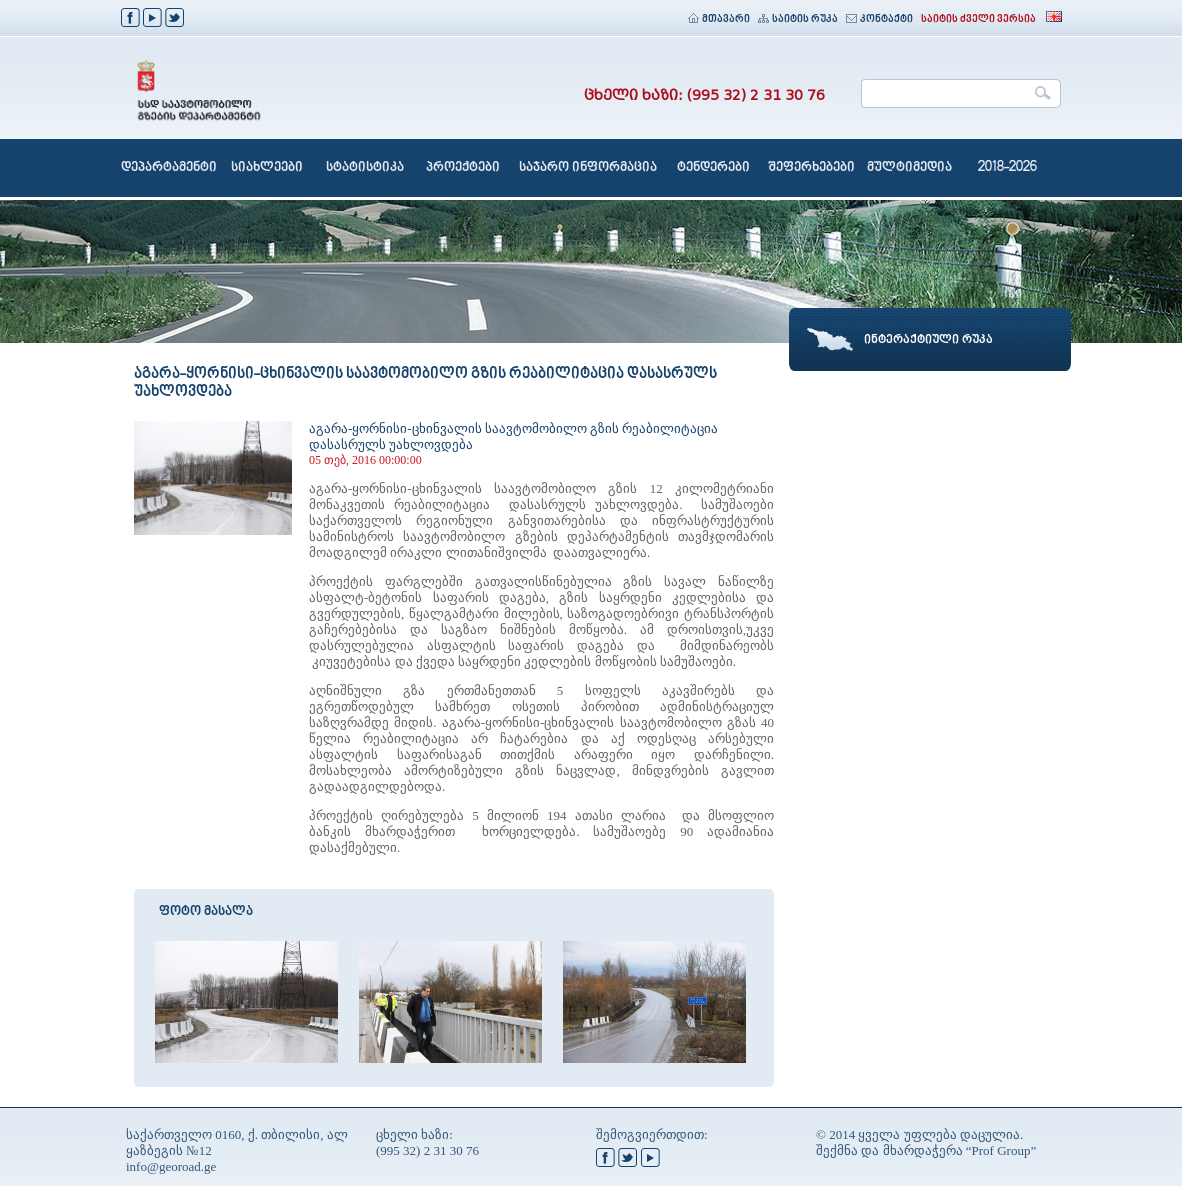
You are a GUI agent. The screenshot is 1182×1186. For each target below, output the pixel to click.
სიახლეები (267, 168)
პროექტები (463, 168)
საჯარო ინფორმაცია (588, 168)
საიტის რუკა (798, 19)
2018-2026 (1007, 168)
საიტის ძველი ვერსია (978, 19)
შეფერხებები (811, 168)
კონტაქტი (879, 19)
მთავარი (719, 19)
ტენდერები (713, 168)
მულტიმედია (909, 168)
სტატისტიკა (365, 168)
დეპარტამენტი (169, 168)
